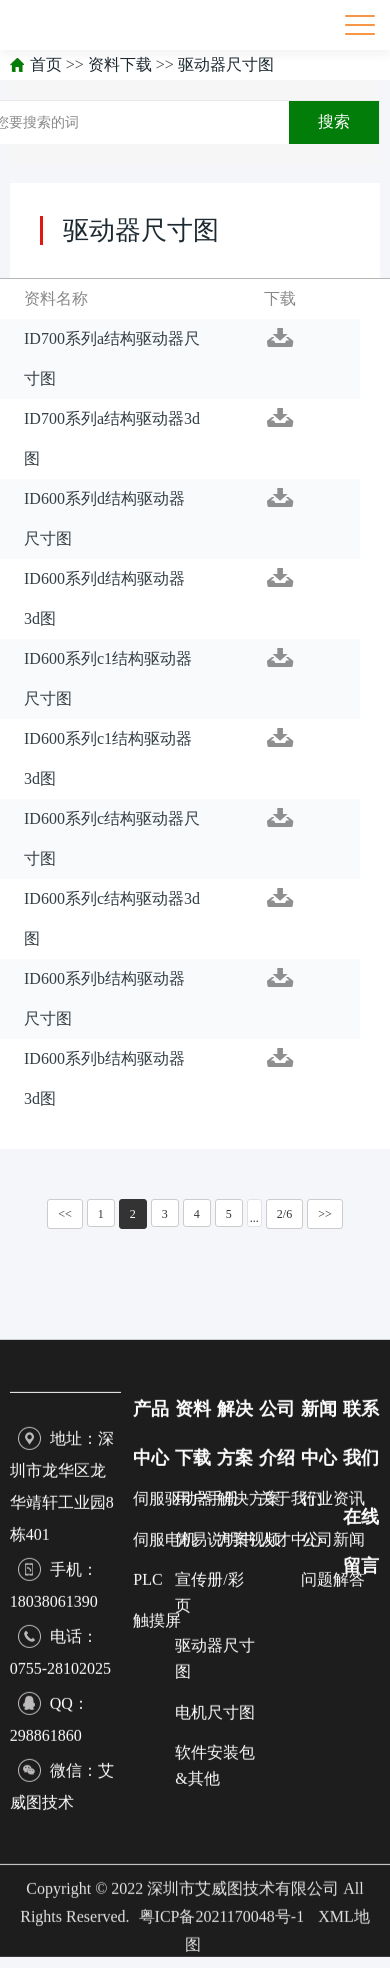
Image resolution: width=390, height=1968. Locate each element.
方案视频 (249, 1879)
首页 (46, 64)
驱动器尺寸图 (226, 64)
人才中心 (291, 1879)
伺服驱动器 (173, 1838)
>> (325, 1214)
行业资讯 (333, 1838)
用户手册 (207, 1838)
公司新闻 (333, 1879)
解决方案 (249, 1838)
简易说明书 (215, 1879)
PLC (147, 1919)
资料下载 (120, 64)
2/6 (284, 1214)
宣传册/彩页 (209, 1932)
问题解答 (333, 1919)
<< (65, 1214)
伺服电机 (165, 1879)
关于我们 (291, 1838)
